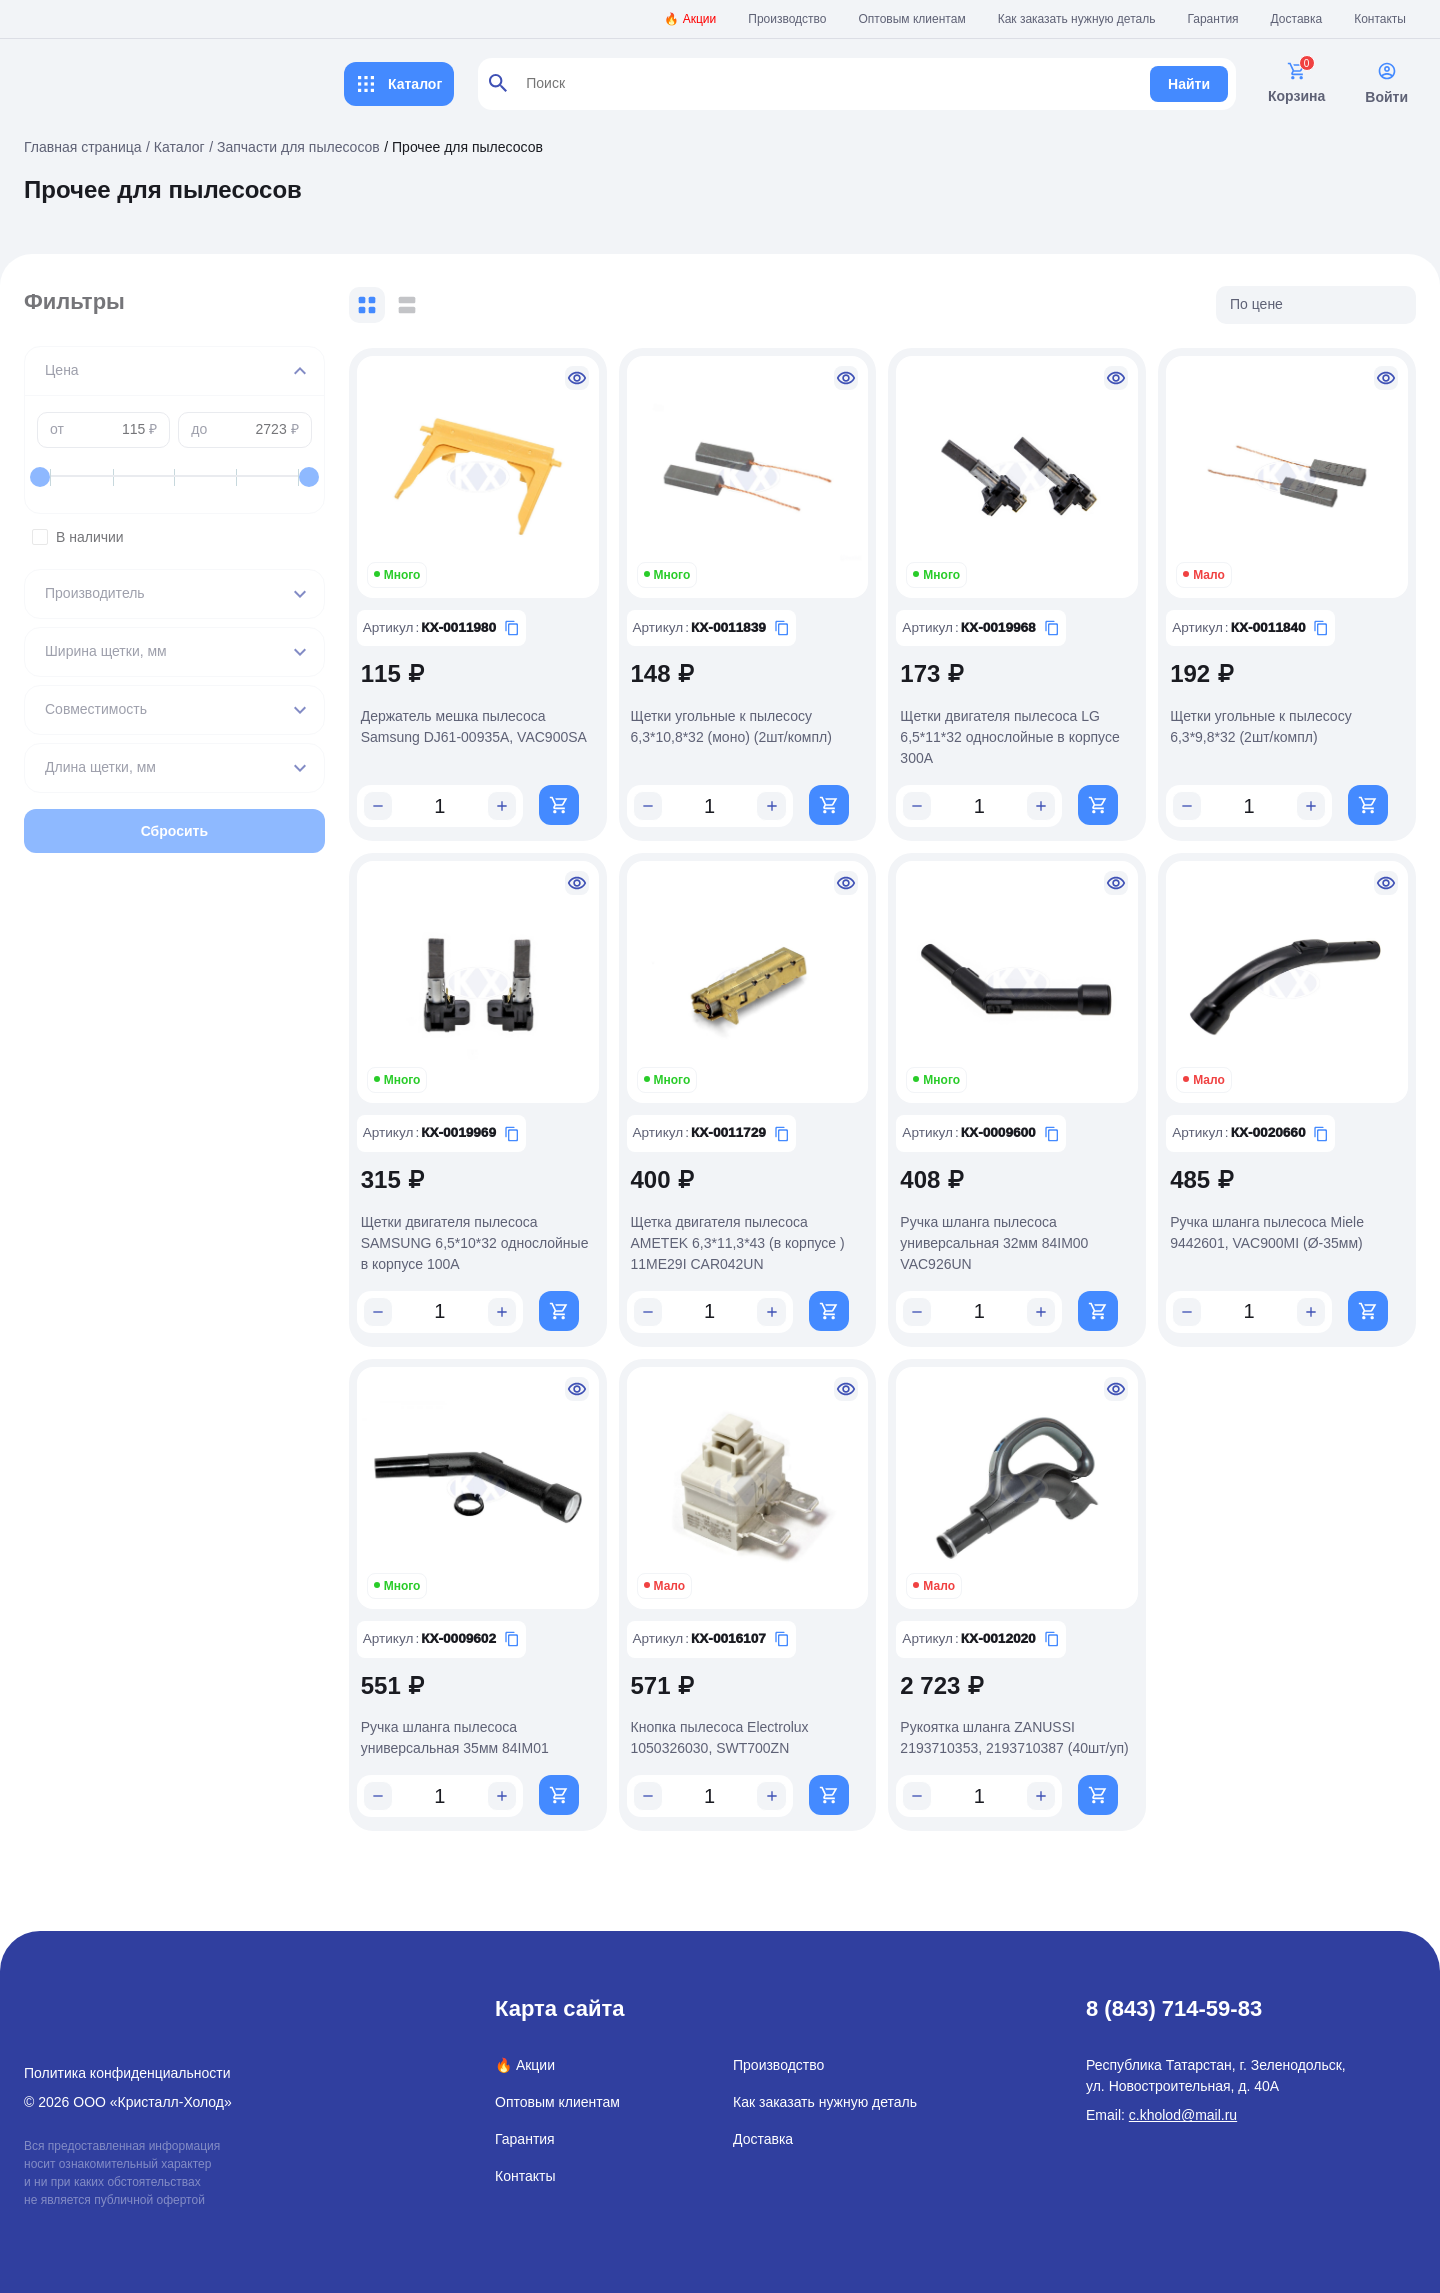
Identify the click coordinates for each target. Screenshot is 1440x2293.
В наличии (189, 537)
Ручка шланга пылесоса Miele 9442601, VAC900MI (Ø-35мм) (1275, 1219)
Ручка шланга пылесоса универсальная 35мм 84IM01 (484, 1719)
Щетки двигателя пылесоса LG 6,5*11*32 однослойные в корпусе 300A (1024, 730)
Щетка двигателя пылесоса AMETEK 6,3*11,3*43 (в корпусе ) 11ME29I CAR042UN (760, 1230)
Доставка (1297, 19)
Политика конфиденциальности (127, 2057)
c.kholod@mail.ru (1183, 2099)
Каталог (399, 84)
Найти (1189, 84)
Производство (787, 19)
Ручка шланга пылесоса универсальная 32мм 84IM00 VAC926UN (1009, 1230)
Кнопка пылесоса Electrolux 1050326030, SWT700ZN (742, 1719)
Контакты (1380, 19)
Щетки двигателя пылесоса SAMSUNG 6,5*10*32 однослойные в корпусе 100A (504, 1230)
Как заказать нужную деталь (1077, 19)
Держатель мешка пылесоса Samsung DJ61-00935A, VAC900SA (503, 719)
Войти (1386, 83)
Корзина (1296, 82)
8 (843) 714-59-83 (1174, 1992)
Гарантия (1212, 19)
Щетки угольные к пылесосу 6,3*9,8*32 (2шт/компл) (1268, 719)
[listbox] (1316, 305)
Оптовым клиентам (912, 19)
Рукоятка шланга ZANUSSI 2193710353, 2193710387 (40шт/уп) (1029, 1719)
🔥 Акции (690, 19)
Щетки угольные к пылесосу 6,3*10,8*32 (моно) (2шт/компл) (753, 719)
